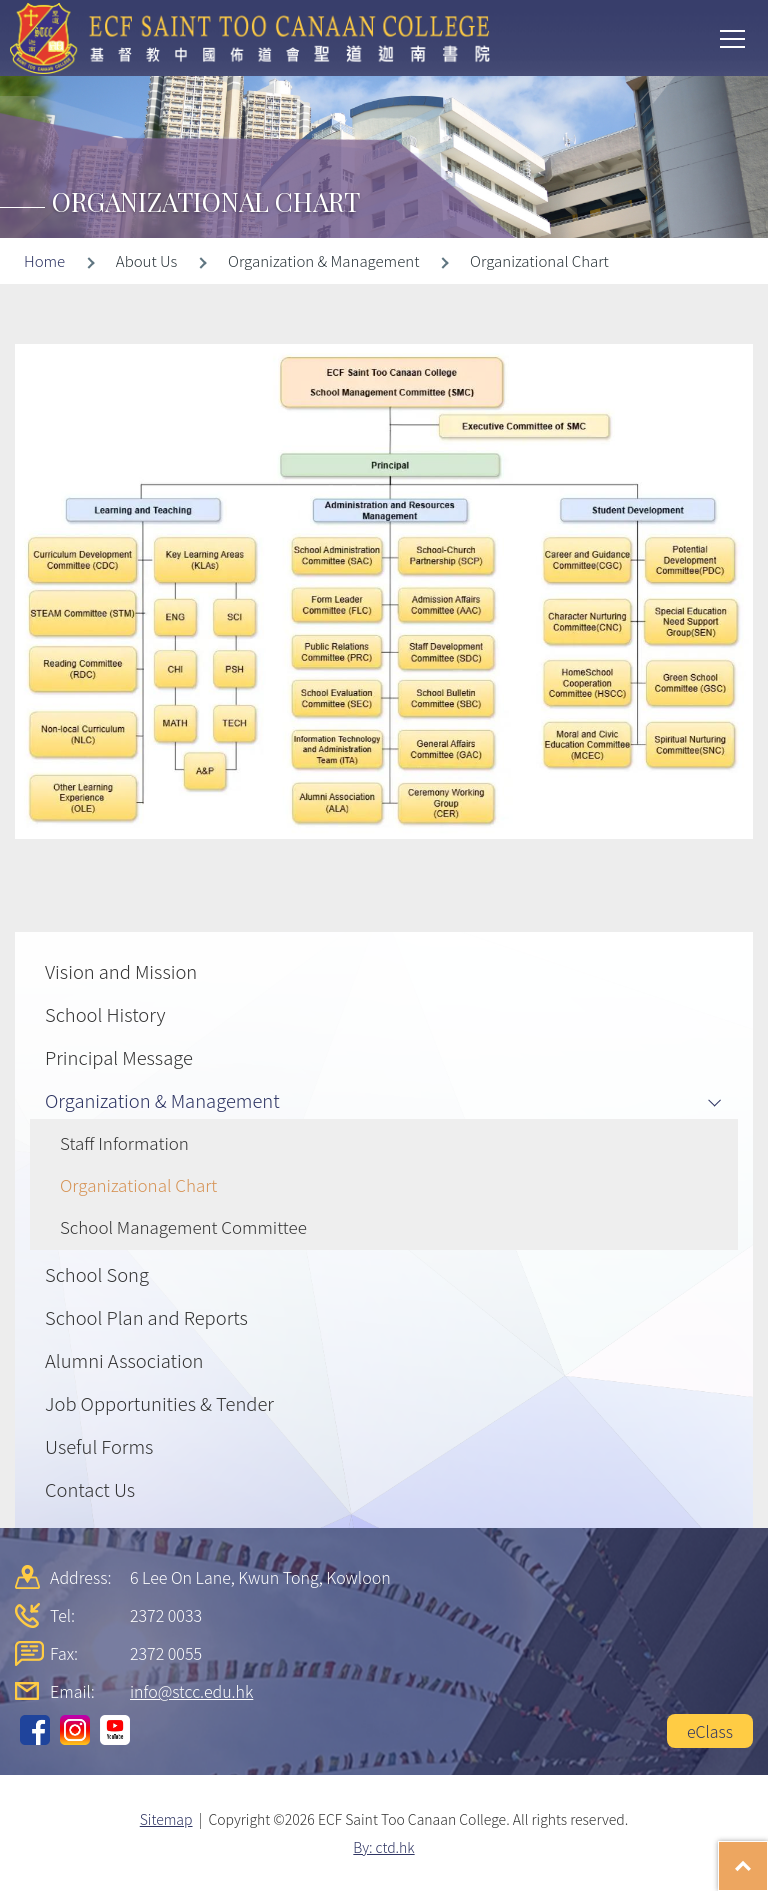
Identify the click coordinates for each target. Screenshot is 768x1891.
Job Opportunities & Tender (159, 1403)
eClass (710, 1731)
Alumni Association (124, 1360)
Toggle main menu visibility (734, 37)
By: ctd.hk (383, 1847)
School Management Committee (183, 1226)
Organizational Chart (138, 1184)
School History (105, 1014)
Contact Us (90, 1489)
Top (767, 1856)
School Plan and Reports (146, 1317)
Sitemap (166, 1819)
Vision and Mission (121, 971)
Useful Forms (99, 1446)
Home (44, 260)
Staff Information (124, 1142)
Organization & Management (162, 1100)
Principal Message (119, 1057)
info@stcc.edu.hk (191, 1691)
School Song (97, 1274)
